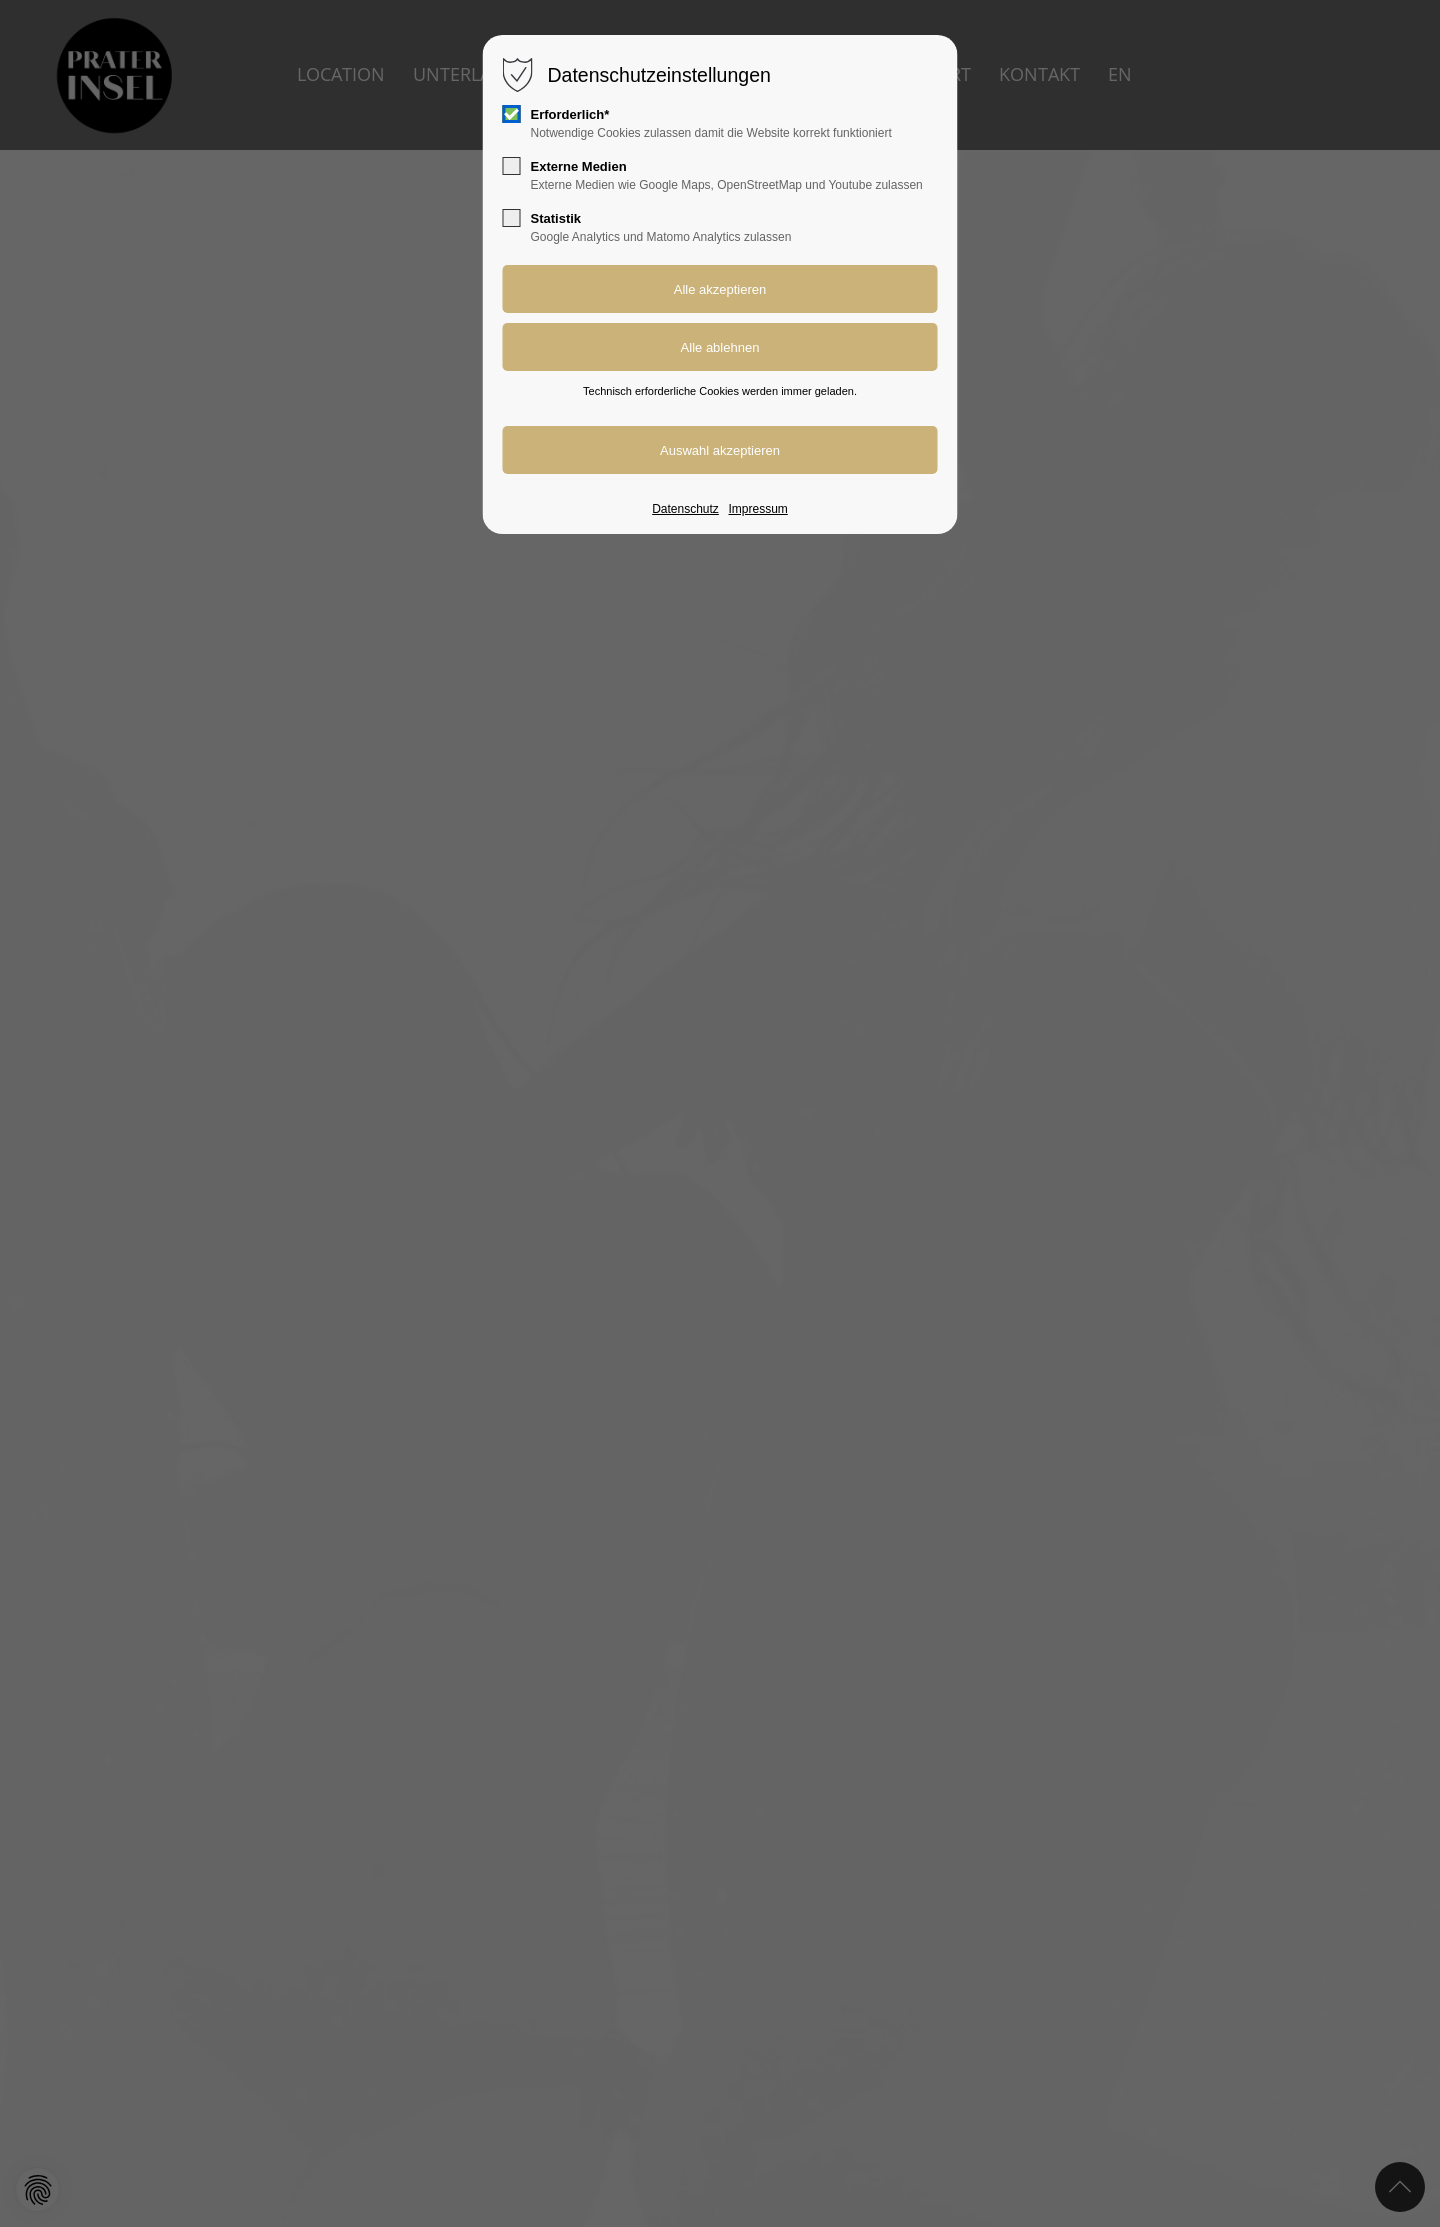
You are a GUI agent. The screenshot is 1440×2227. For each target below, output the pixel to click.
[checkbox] (512, 114)
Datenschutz (685, 509)
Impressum (757, 509)
